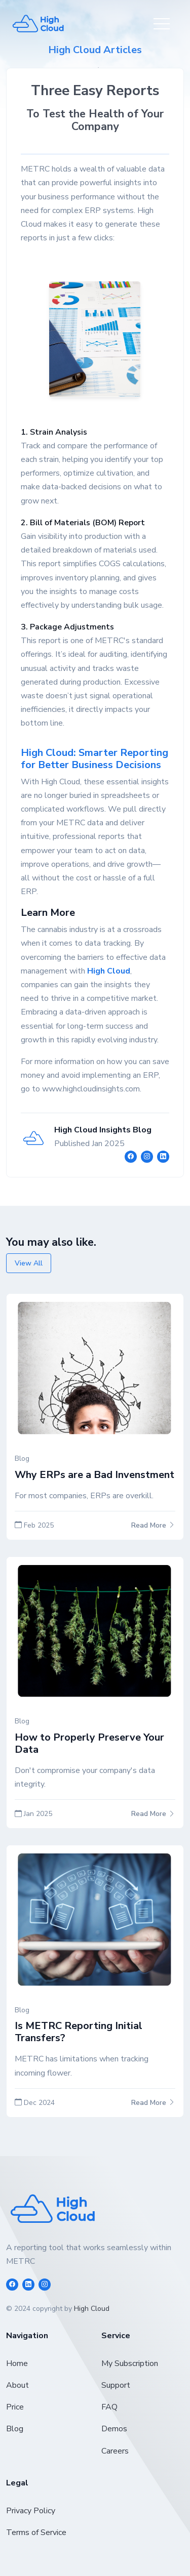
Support (115, 2385)
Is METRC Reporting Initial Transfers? (78, 2032)
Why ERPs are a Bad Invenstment (94, 1475)
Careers (115, 2451)
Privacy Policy (30, 2510)
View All (29, 1263)
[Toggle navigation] (161, 24)
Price (15, 2407)
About (17, 2385)
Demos (114, 2428)
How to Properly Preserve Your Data (89, 1743)
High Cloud (91, 2308)
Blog (14, 2428)
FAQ (109, 2407)
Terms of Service (36, 2532)
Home (17, 2363)
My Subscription (129, 2363)
